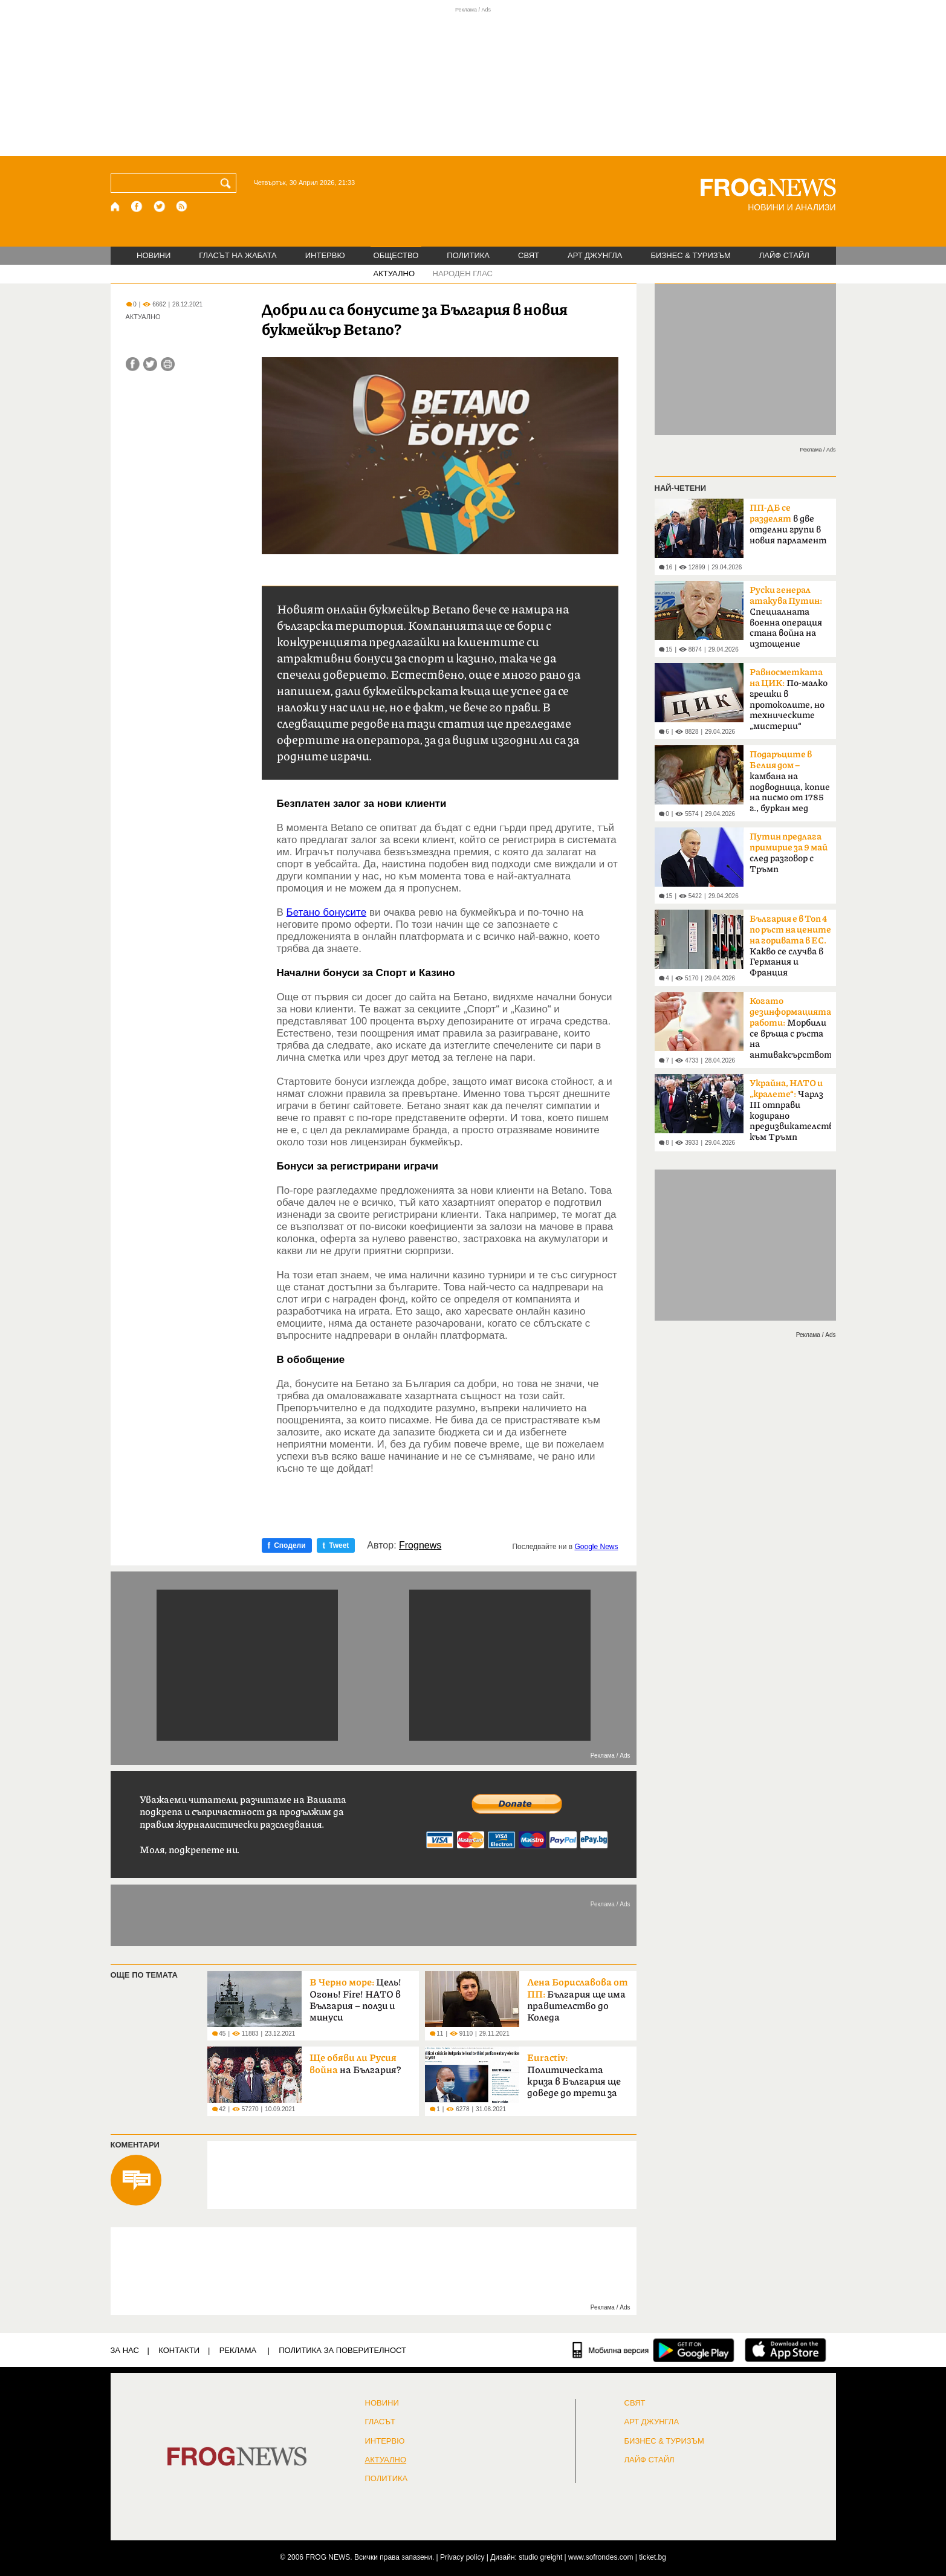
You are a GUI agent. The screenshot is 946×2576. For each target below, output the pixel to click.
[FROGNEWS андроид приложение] (693, 2350)
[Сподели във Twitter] (150, 364)
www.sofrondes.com (600, 2557)
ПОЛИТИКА (468, 255)
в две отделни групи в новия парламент (788, 524)
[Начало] (116, 206)
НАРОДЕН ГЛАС (463, 273)
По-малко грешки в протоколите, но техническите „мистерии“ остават (789, 703)
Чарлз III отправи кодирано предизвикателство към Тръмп (790, 1110)
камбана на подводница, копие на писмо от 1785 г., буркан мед (790, 781)
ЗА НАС (125, 2350)
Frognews (420, 1545)
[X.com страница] (160, 206)
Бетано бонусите (327, 912)
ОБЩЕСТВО (396, 255)
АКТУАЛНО (394, 273)
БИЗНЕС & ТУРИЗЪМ (691, 255)
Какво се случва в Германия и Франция (790, 946)
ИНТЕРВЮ (325, 255)
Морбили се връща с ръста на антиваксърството (790, 1028)
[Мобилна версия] (610, 2350)
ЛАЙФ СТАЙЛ (784, 255)
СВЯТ (528, 255)
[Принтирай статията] (168, 364)
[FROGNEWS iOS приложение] (785, 2350)
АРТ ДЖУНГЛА (595, 255)
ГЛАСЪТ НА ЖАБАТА (237, 255)
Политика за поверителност (342, 2350)
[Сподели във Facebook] (133, 364)
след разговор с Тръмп (789, 853)
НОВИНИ (153, 255)
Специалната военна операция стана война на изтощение (786, 617)
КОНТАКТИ (178, 2350)
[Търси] (228, 183)
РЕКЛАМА (238, 2350)
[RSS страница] (182, 206)
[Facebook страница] (137, 206)
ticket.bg (652, 2557)
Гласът (380, 2422)
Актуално (386, 2460)
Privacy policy (462, 2557)
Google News (596, 1546)
